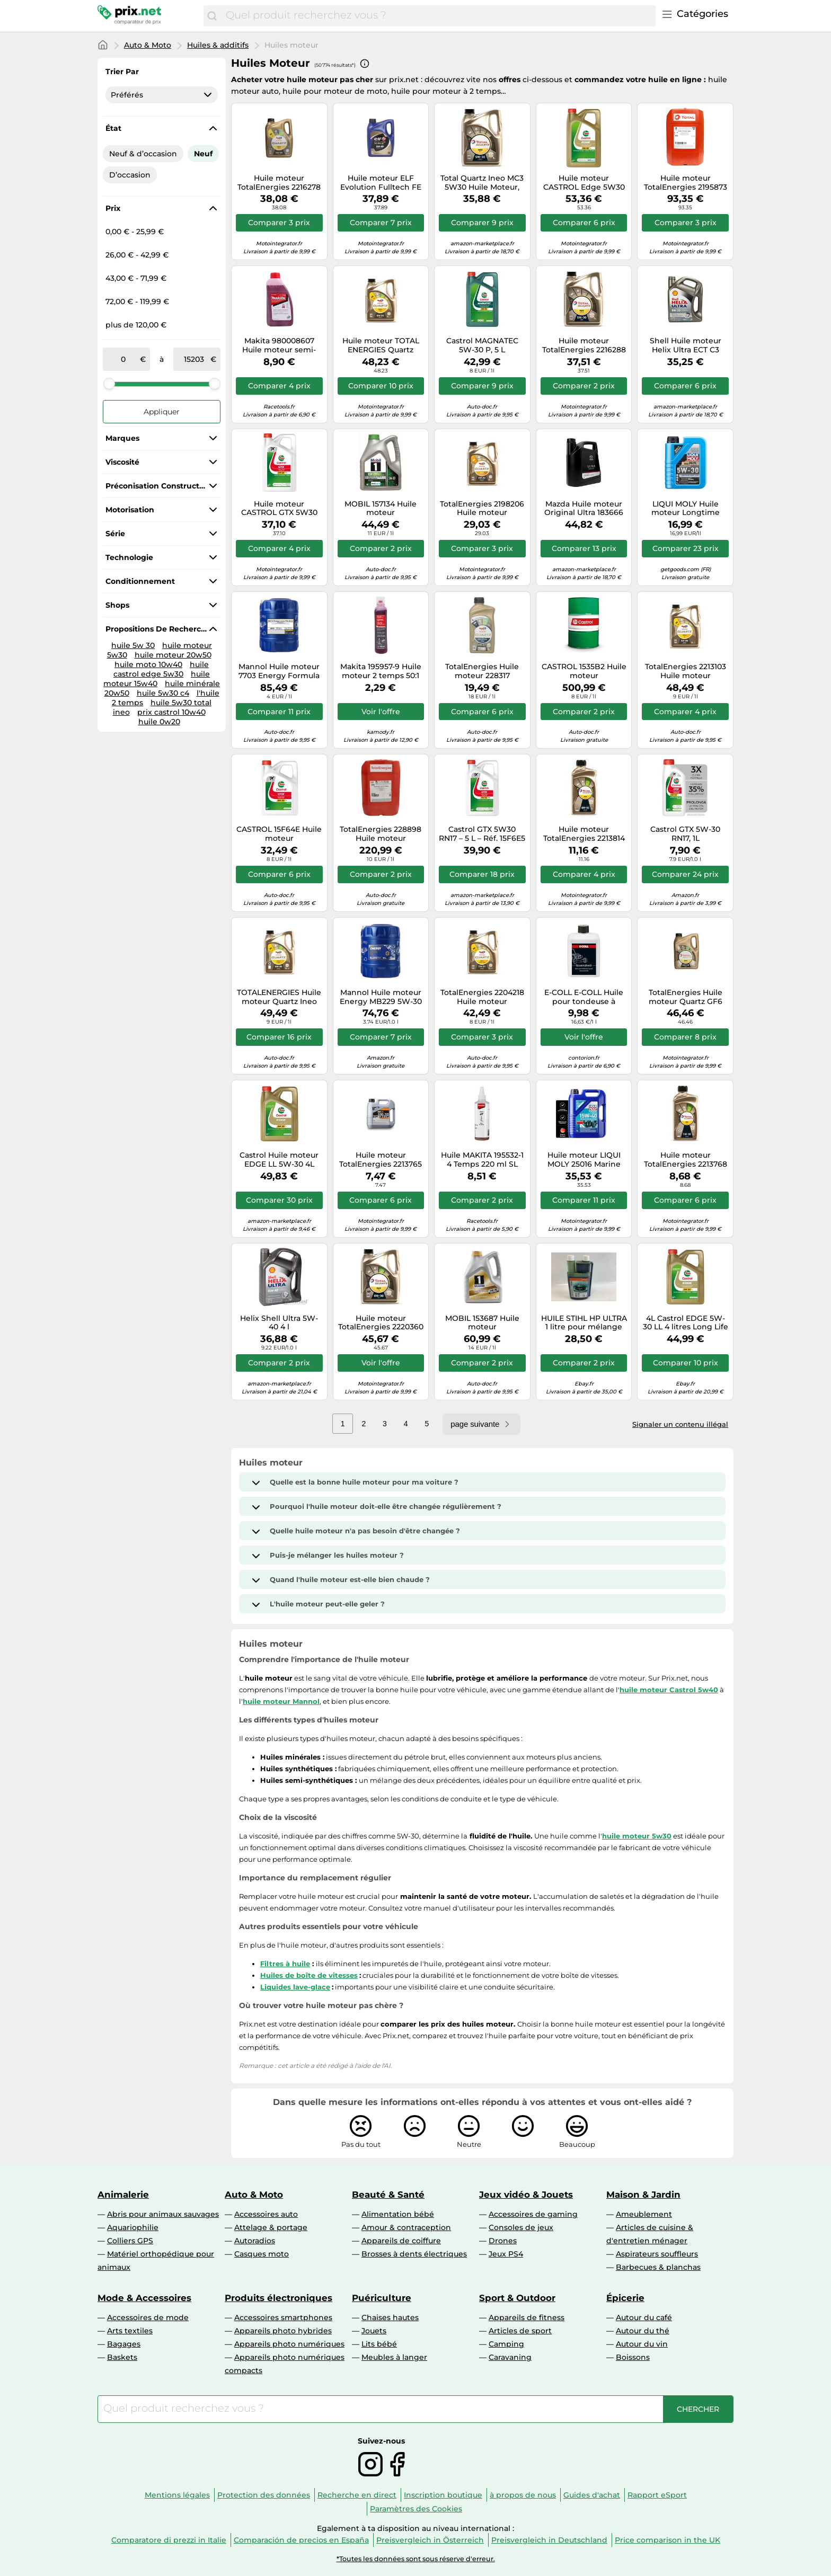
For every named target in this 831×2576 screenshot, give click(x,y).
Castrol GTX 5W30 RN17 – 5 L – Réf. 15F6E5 (482, 834)
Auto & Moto (147, 45)
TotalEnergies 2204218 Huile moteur (482, 997)
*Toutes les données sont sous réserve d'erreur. (416, 2559)
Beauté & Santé (388, 2194)
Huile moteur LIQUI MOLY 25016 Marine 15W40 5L (584, 1160)
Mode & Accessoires (144, 2298)
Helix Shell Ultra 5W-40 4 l (279, 1323)
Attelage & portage (270, 2227)
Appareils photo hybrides (283, 2330)
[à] (194, 359)
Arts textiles (130, 2330)
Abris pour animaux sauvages (163, 2214)
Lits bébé (379, 2344)
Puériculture (381, 2298)
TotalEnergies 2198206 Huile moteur (482, 509)
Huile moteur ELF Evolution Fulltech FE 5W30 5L (380, 183)
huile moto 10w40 (148, 664)
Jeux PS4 (506, 2254)
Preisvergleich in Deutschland (549, 2540)
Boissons (633, 2357)
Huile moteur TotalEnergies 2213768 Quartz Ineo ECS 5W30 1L (685, 1160)
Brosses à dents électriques (414, 2254)
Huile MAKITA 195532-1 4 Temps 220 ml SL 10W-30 (482, 1160)
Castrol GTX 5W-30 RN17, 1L (685, 834)
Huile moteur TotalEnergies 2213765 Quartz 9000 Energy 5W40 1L (380, 1160)
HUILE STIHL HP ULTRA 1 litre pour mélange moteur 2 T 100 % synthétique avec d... (584, 1323)
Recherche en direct (356, 2495)
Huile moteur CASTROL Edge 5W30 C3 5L (584, 183)
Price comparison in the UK (667, 2540)
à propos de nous (523, 2495)
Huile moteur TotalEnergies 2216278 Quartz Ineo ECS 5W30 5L (279, 183)
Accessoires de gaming (533, 2214)
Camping (506, 2344)
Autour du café (644, 2317)
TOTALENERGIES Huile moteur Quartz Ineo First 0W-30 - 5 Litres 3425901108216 (279, 997)
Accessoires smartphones (283, 2317)
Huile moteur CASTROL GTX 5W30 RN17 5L (279, 509)
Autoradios (254, 2240)
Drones (503, 2240)
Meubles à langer (394, 2357)
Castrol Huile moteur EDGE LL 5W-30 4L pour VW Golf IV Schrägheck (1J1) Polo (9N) (279, 1160)
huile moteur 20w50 (173, 655)
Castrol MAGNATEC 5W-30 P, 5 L (482, 345)
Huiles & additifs (218, 45)
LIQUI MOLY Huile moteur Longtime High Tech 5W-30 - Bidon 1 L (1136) (685, 509)
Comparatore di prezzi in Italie (168, 2540)
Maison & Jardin (643, 2194)
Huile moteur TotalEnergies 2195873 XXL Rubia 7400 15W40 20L (685, 183)
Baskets (122, 2357)
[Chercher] (212, 15)
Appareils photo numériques (289, 2344)
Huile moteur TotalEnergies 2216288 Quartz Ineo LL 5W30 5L (584, 345)
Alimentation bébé (397, 2214)
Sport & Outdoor (517, 2298)
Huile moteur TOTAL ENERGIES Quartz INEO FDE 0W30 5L (380, 345)
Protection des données (263, 2495)
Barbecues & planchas (658, 2267)
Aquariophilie (132, 2227)
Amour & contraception (406, 2227)
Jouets (373, 2330)
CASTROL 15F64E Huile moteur (279, 834)
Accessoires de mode (148, 2317)
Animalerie (123, 2194)
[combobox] (438, 15)
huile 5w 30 (133, 645)
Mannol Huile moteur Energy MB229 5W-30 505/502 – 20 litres (381, 997)
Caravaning (510, 2357)
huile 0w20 (159, 721)
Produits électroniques (278, 2298)
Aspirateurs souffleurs (657, 2254)
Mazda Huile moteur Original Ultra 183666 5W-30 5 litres (583, 509)
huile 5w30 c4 (163, 693)
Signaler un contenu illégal (680, 1424)
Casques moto (261, 2254)
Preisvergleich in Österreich (430, 2540)
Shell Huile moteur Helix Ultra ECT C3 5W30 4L (685, 345)
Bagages (123, 2344)
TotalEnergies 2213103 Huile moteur (685, 671)
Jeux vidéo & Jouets (526, 2194)
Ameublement (644, 2214)
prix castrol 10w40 (171, 712)
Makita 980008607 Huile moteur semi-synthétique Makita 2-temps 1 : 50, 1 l (279, 345)
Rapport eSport (657, 2495)
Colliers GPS (130, 2240)
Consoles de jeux (521, 2227)
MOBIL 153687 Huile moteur (482, 1323)
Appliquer (162, 411)
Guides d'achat (591, 2495)
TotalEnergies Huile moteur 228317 (482, 671)
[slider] (109, 383)
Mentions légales (177, 2495)
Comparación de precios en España (301, 2540)
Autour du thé (642, 2330)
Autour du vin (642, 2344)
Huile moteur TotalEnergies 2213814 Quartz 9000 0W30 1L (584, 834)
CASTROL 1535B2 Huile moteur (584, 671)
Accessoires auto (266, 2214)
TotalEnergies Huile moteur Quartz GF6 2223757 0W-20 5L (685, 997)
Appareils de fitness (526, 2317)
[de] (123, 359)
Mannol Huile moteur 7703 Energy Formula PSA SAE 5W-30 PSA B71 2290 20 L (279, 671)
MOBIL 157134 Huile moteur (380, 509)
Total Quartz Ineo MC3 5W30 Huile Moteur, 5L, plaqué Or (482, 183)
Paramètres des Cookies (416, 2508)
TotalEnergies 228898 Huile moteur (380, 834)
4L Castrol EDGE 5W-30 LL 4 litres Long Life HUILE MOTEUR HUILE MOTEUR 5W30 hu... (685, 1323)
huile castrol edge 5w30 (161, 669)
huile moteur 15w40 (156, 678)
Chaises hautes (390, 2317)
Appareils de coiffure (401, 2240)
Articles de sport (520, 2330)
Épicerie (625, 2298)
